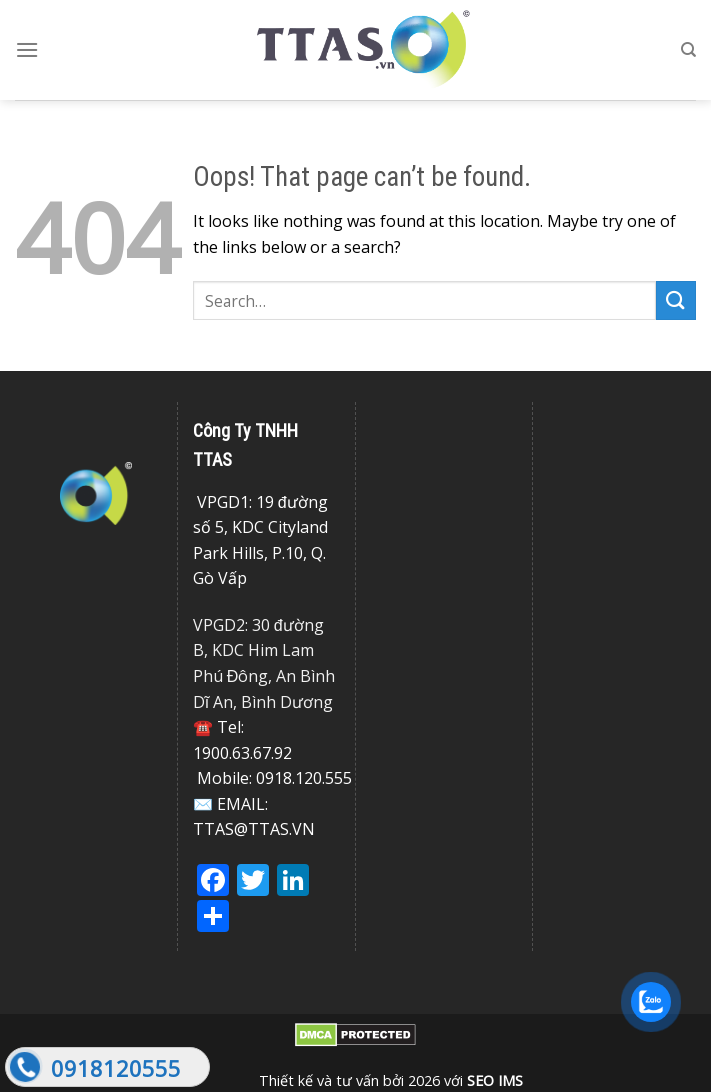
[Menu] (27, 49)
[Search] (688, 50)
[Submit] (676, 300)
